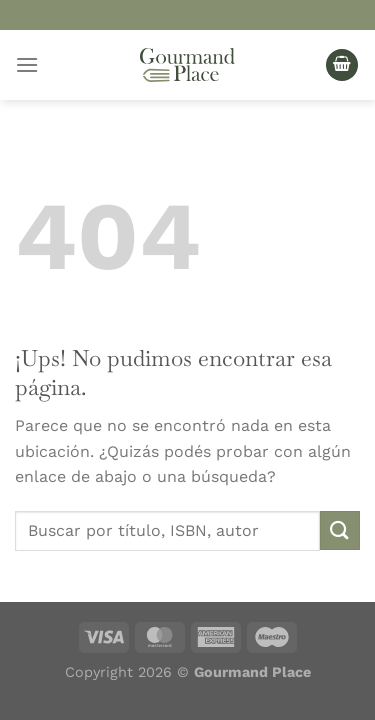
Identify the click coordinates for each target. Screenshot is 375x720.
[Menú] (27, 64)
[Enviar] (340, 530)
